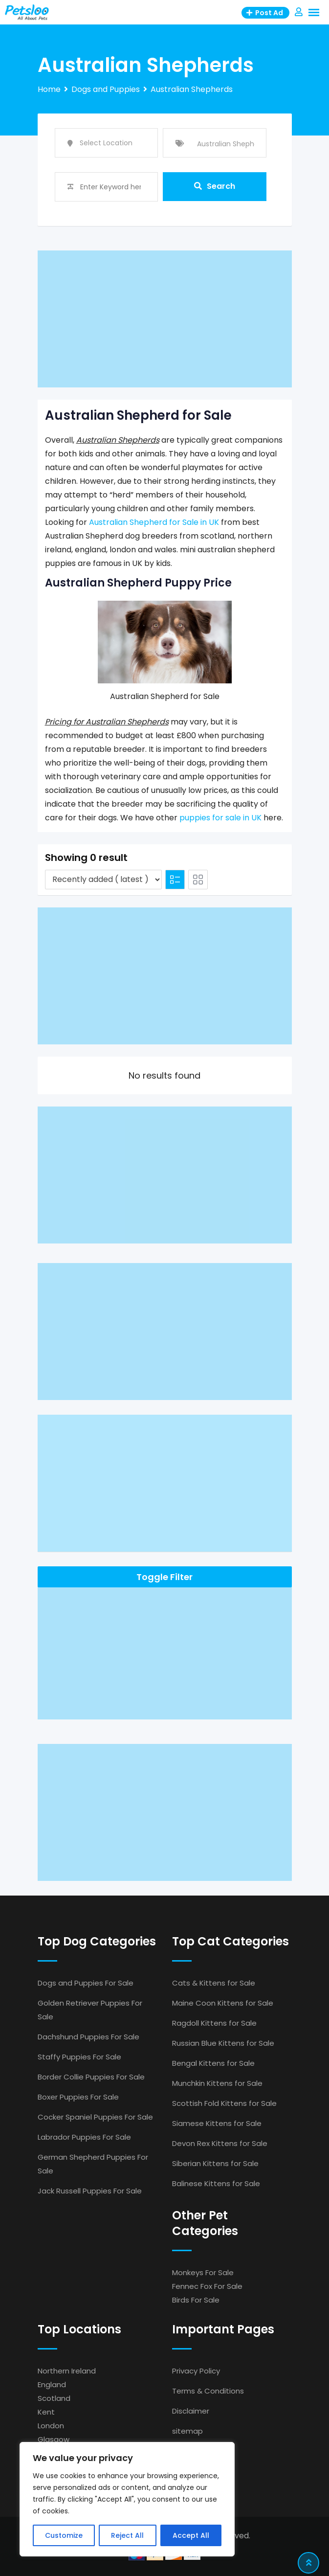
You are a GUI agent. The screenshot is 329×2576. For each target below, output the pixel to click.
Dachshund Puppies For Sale (88, 2037)
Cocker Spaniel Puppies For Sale (95, 2117)
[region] (127, 2499)
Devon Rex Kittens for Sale (219, 2143)
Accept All (191, 2535)
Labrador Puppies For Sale (84, 2137)
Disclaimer (190, 2411)
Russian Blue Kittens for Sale (223, 2043)
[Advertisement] (165, 318)
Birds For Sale (195, 2300)
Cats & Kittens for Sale (213, 1983)
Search (214, 186)
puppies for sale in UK (220, 817)
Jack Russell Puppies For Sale (90, 2191)
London (51, 2425)
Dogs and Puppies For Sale (85, 1983)
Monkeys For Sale (203, 2272)
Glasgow (53, 2439)
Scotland (54, 2398)
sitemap (187, 2431)
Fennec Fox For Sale (207, 2286)
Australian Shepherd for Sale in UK (154, 522)
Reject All (127, 2535)
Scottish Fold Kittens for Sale (224, 2103)
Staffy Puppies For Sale (79, 2057)
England (52, 2384)
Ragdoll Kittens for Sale (214, 2023)
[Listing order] (103, 879)
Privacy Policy (196, 2371)
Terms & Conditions (208, 2391)
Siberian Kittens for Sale (215, 2163)
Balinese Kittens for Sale (216, 2183)
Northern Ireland (67, 2371)
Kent (46, 2412)
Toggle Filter (164, 1577)
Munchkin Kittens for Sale (217, 2083)
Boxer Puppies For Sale (78, 2097)
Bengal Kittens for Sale (213, 2063)
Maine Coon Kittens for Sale (222, 2003)
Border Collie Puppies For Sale (91, 2077)
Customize (64, 2535)
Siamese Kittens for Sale (217, 2123)
